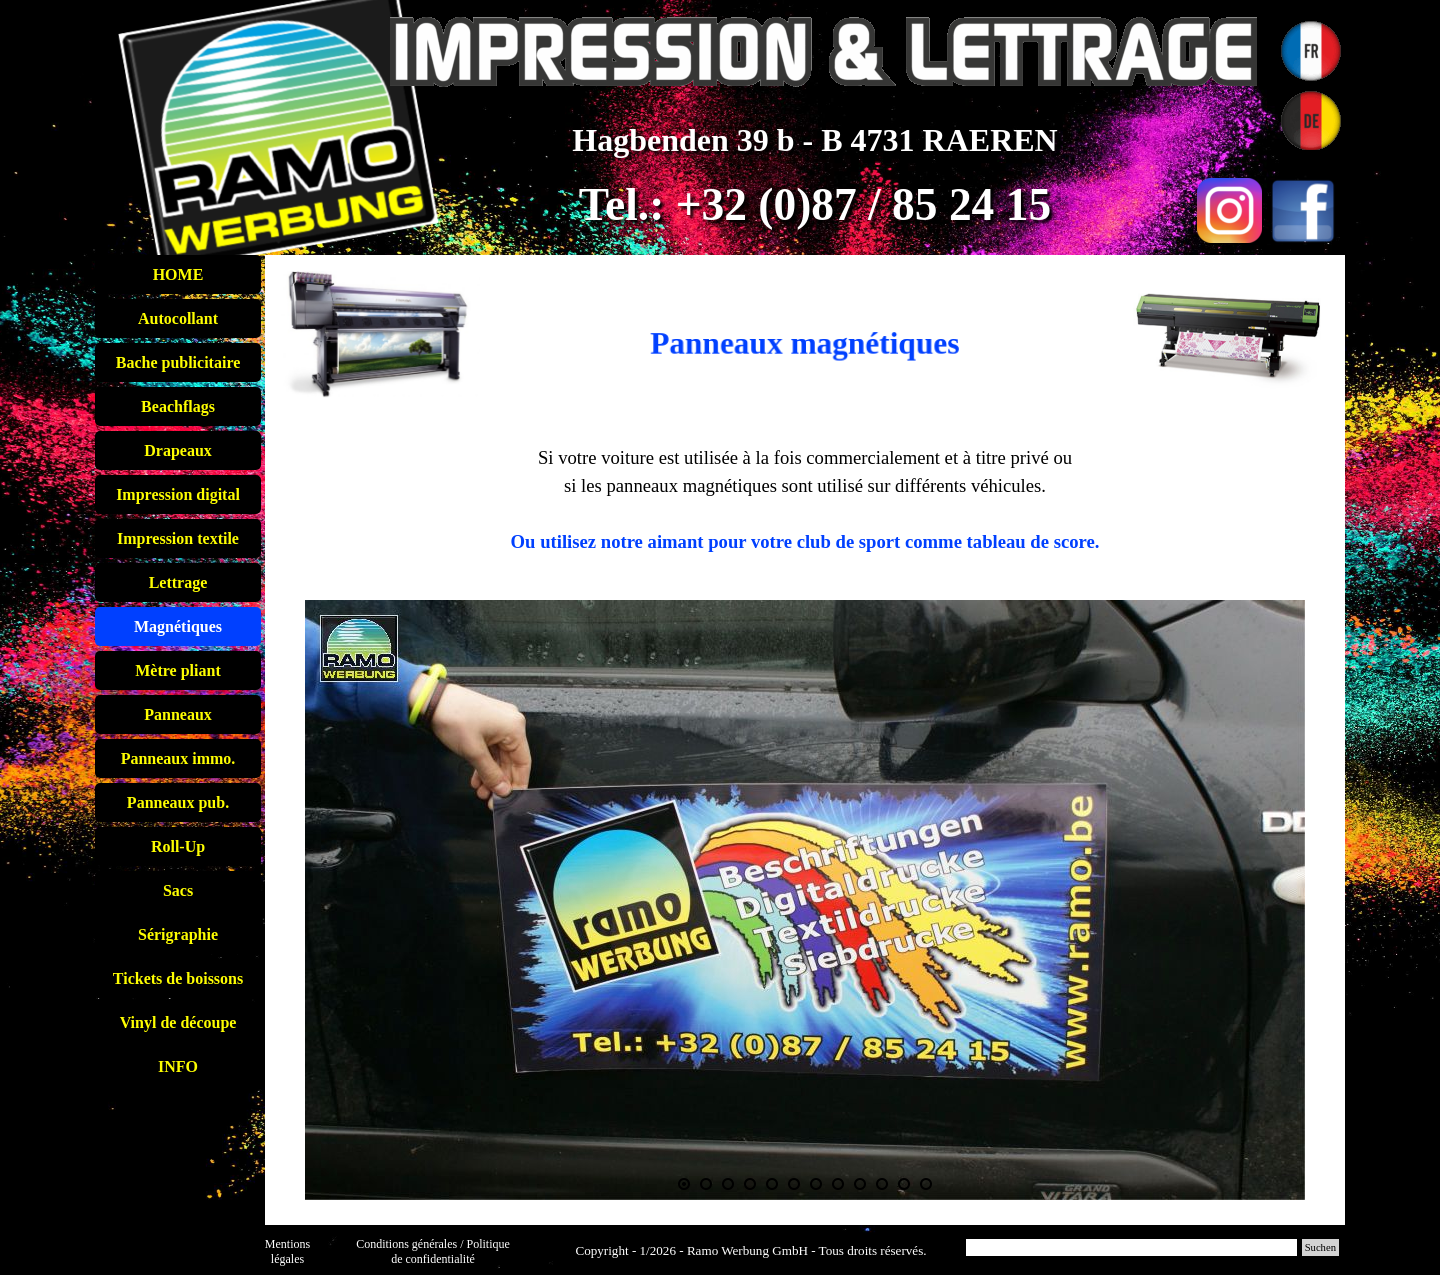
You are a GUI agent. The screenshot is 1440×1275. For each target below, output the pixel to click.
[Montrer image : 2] (706, 1184)
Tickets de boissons (178, 978)
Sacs (178, 890)
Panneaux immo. (178, 758)
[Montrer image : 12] (926, 1184)
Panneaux (178, 714)
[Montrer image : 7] (816, 1184)
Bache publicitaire (178, 362)
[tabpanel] (805, 322)
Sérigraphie (178, 934)
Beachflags (178, 406)
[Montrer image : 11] (904, 1184)
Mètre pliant (177, 670)
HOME (178, 274)
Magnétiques (178, 626)
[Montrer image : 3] (728, 1184)
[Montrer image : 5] (772, 1184)
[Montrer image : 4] (750, 1184)
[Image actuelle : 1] (684, 1184)
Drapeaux (178, 450)
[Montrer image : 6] (794, 1184)
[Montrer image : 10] (882, 1184)
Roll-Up (178, 846)
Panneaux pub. (178, 802)
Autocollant (178, 318)
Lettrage (178, 582)
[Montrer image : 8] (838, 1184)
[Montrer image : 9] (860, 1184)
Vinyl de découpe (178, 1022)
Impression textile (178, 538)
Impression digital (178, 494)
